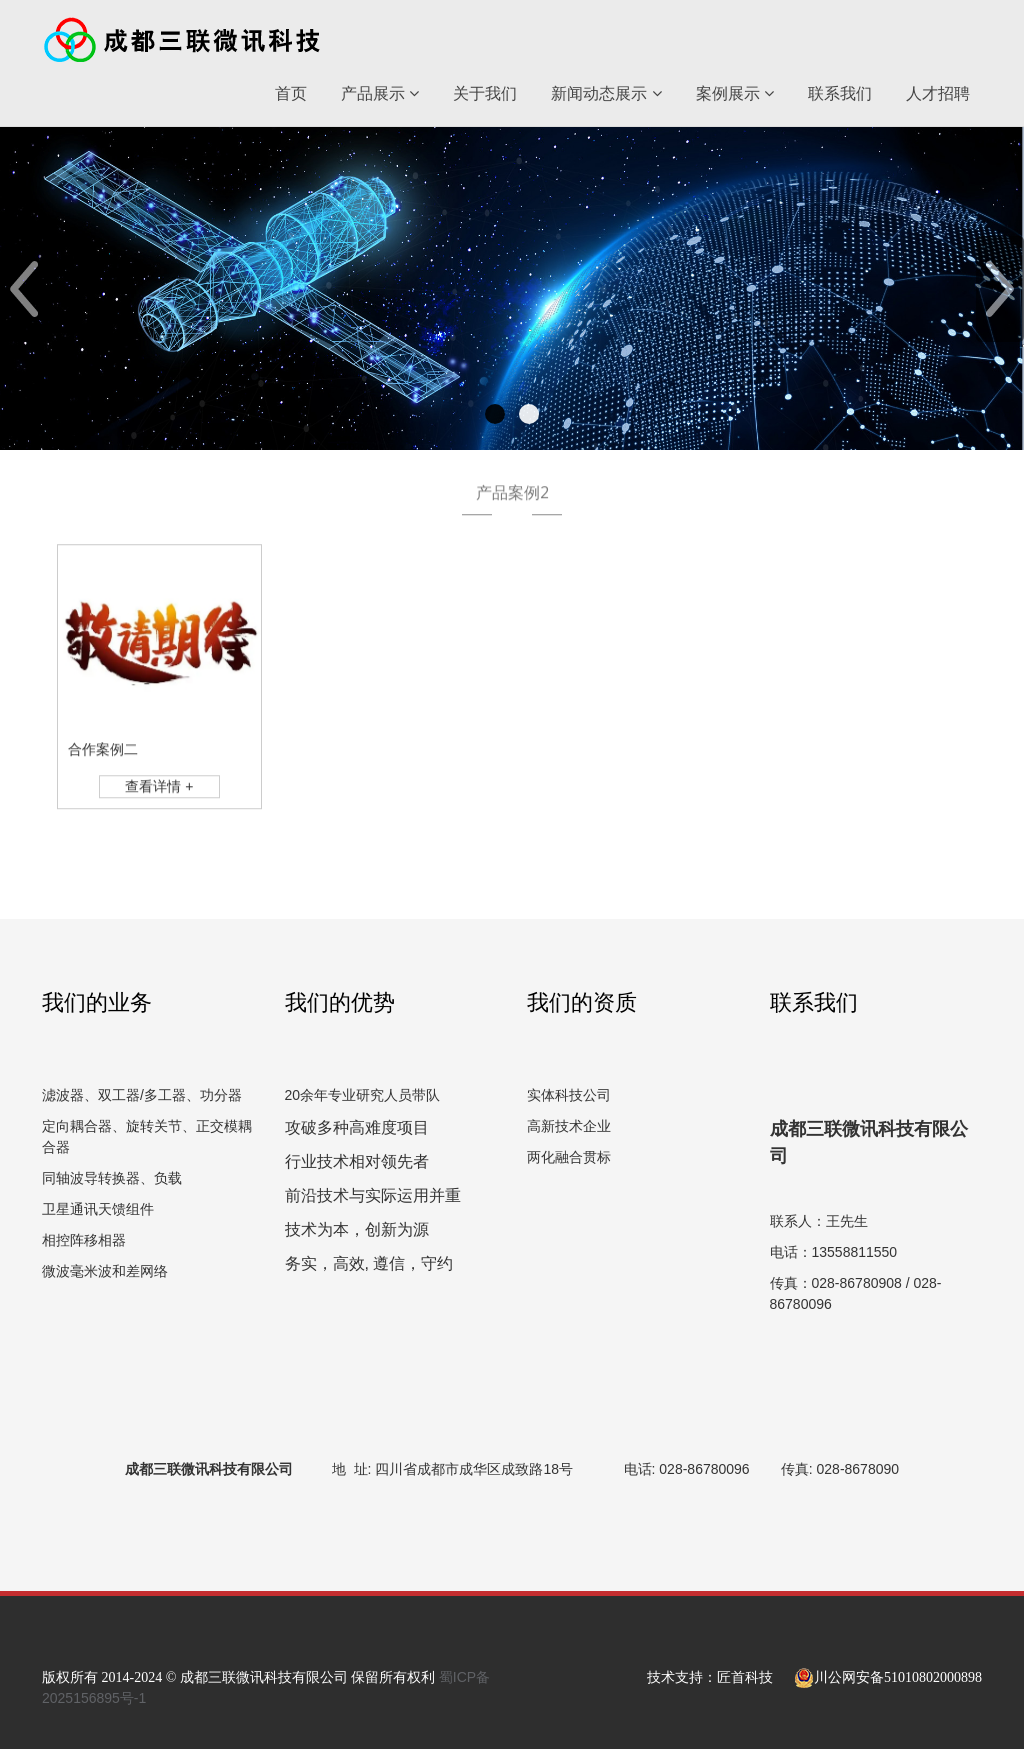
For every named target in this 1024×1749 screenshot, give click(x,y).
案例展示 (735, 93)
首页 (291, 93)
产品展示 (380, 93)
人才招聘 (938, 93)
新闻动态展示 (606, 93)
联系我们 (840, 93)
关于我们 (485, 93)
